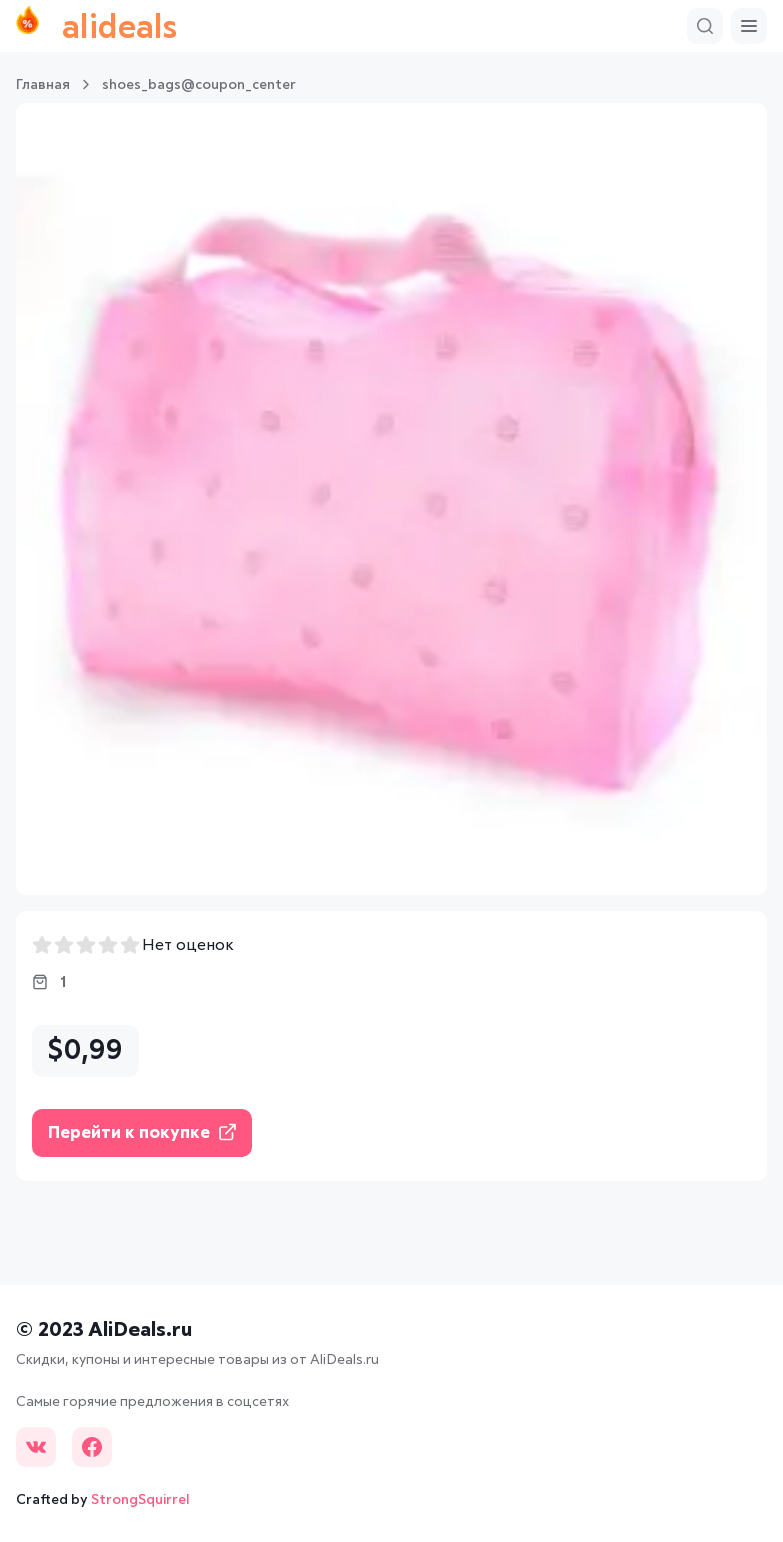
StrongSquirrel (140, 1500)
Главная (43, 85)
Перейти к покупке (142, 1132)
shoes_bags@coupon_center (199, 85)
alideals (96, 26)
